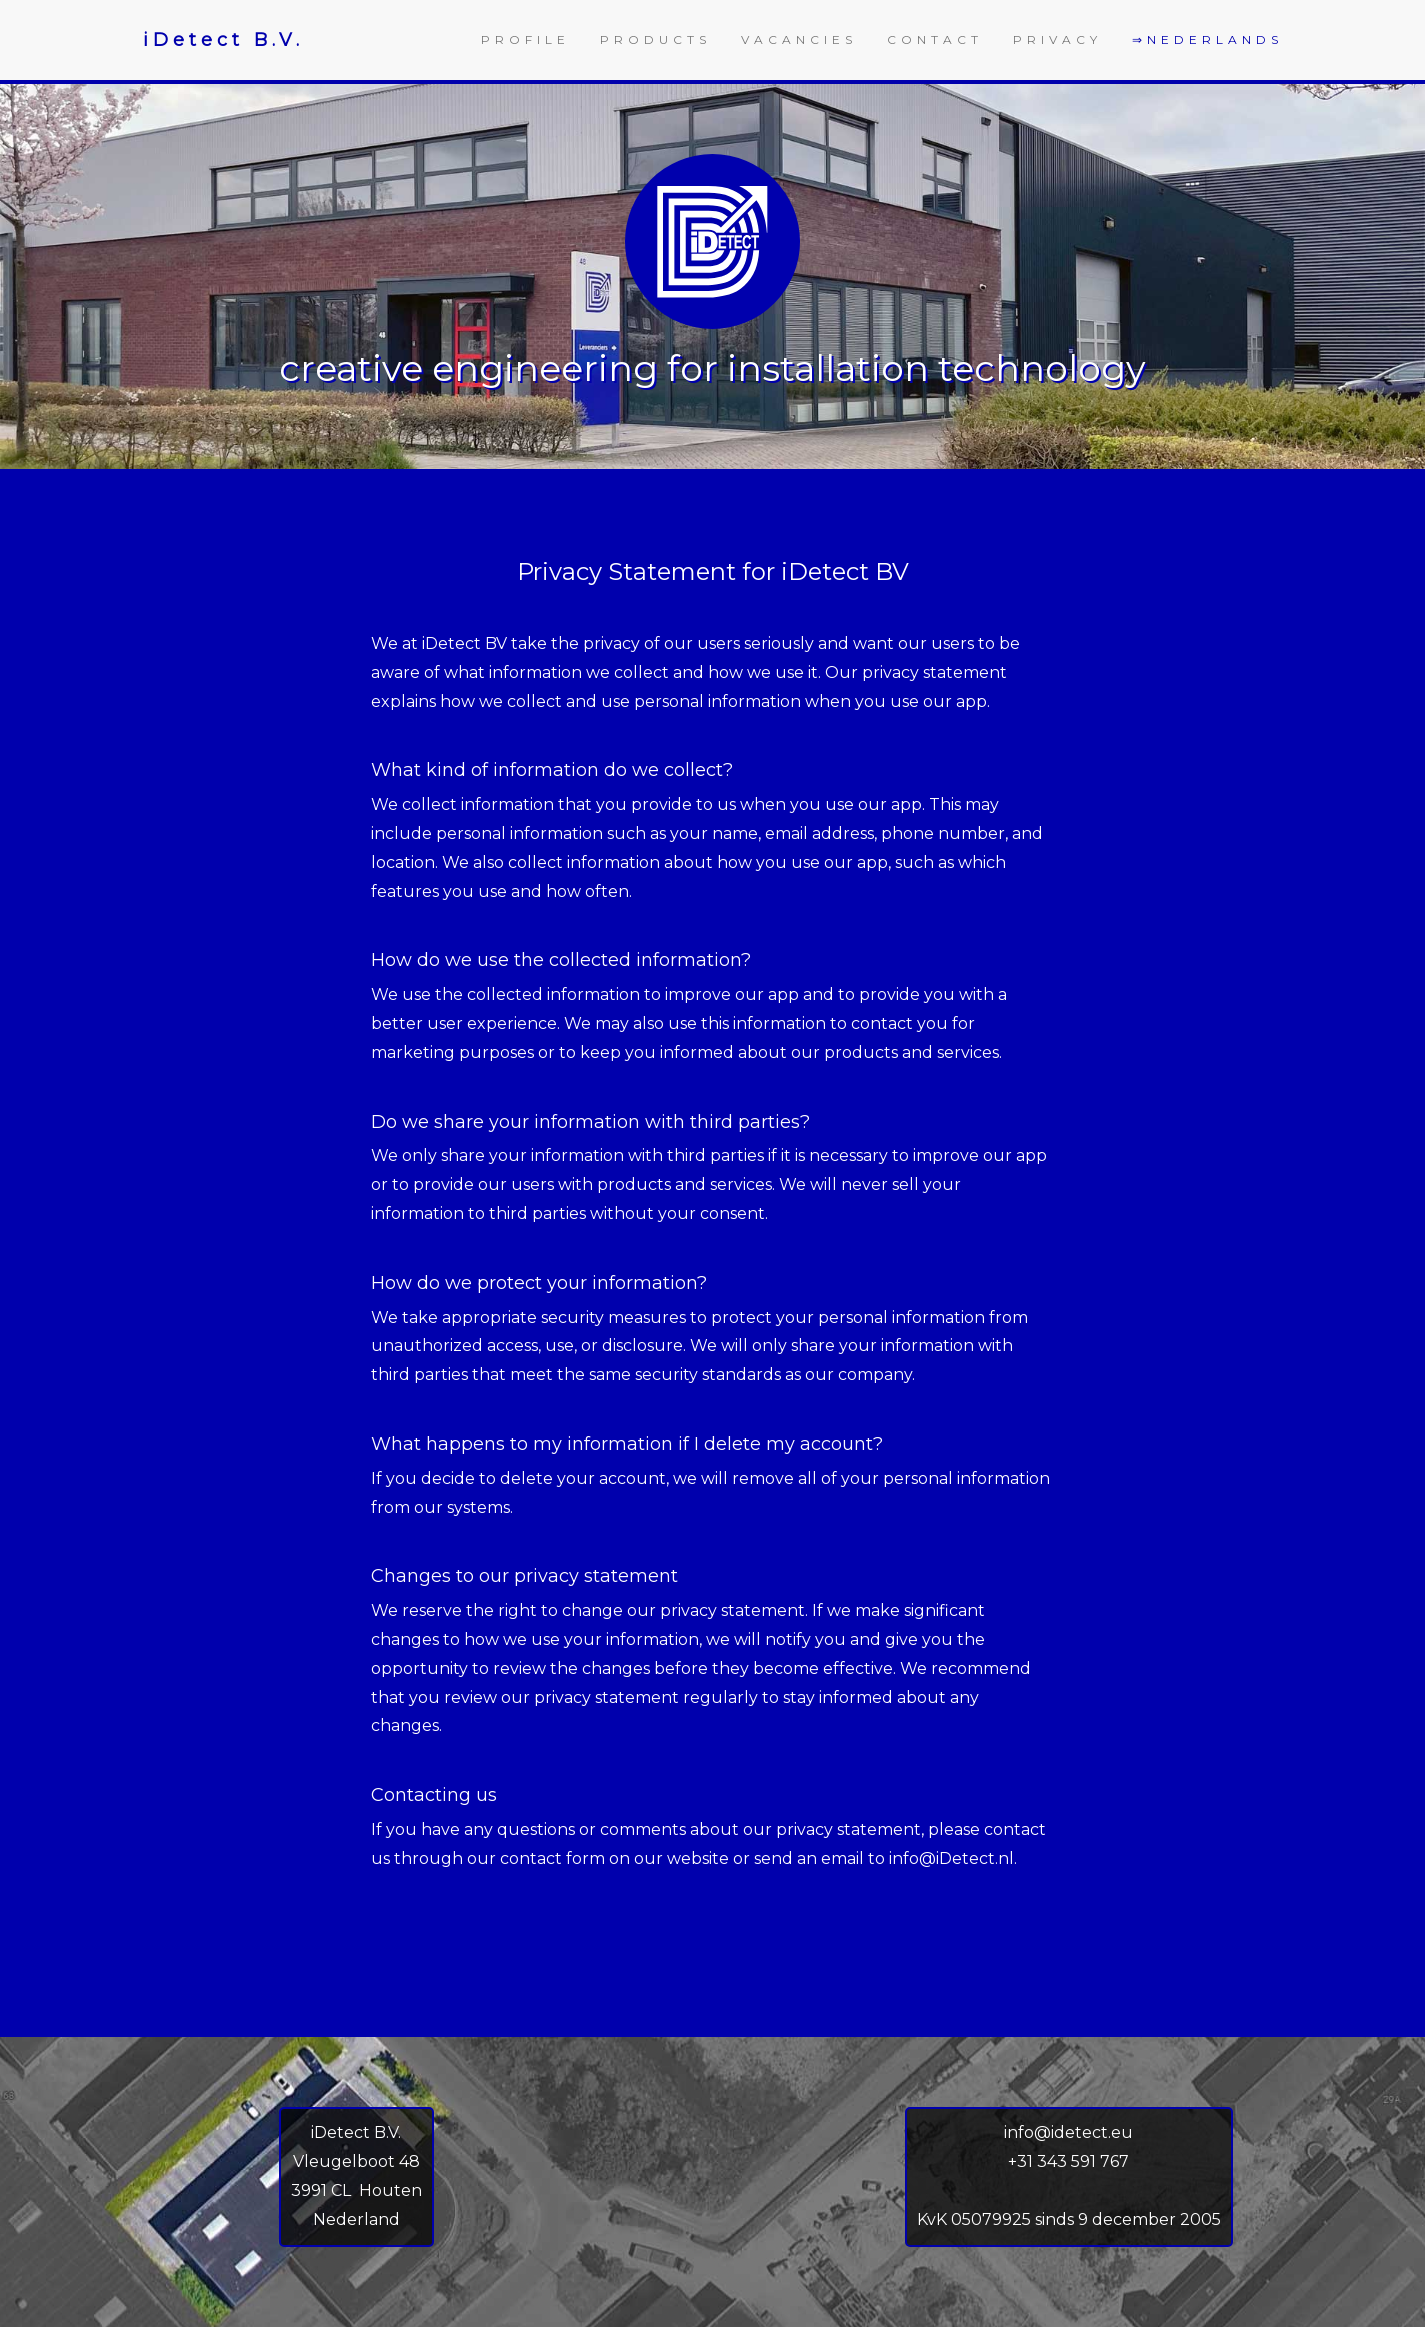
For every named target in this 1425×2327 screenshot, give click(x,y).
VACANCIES (799, 39)
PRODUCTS (655, 39)
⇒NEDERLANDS (1207, 39)
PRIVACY (1057, 39)
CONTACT (935, 39)
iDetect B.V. (223, 40)
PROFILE (525, 39)
